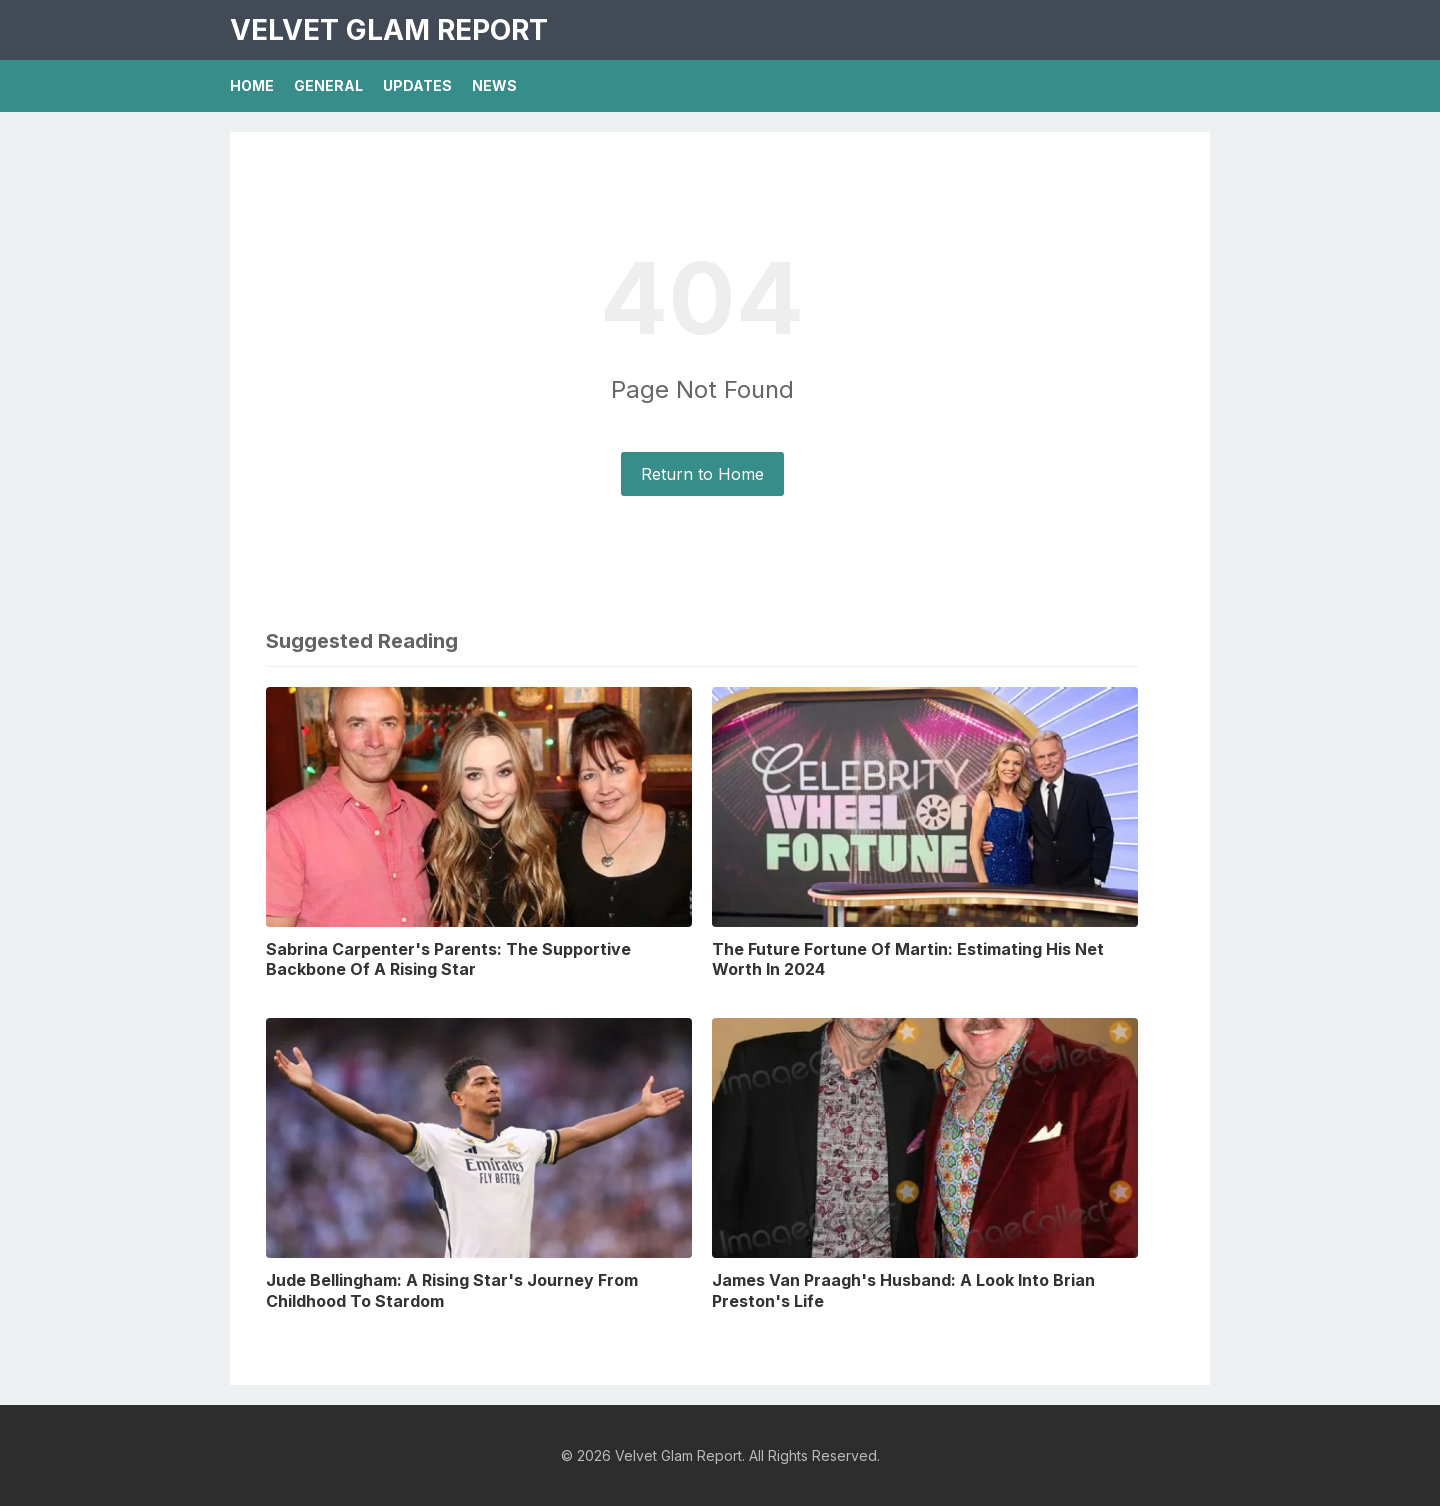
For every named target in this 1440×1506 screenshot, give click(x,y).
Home (252, 85)
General (328, 85)
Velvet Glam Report (389, 30)
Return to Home (702, 474)
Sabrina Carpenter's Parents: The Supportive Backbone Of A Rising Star (448, 959)
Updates (417, 85)
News (494, 85)
